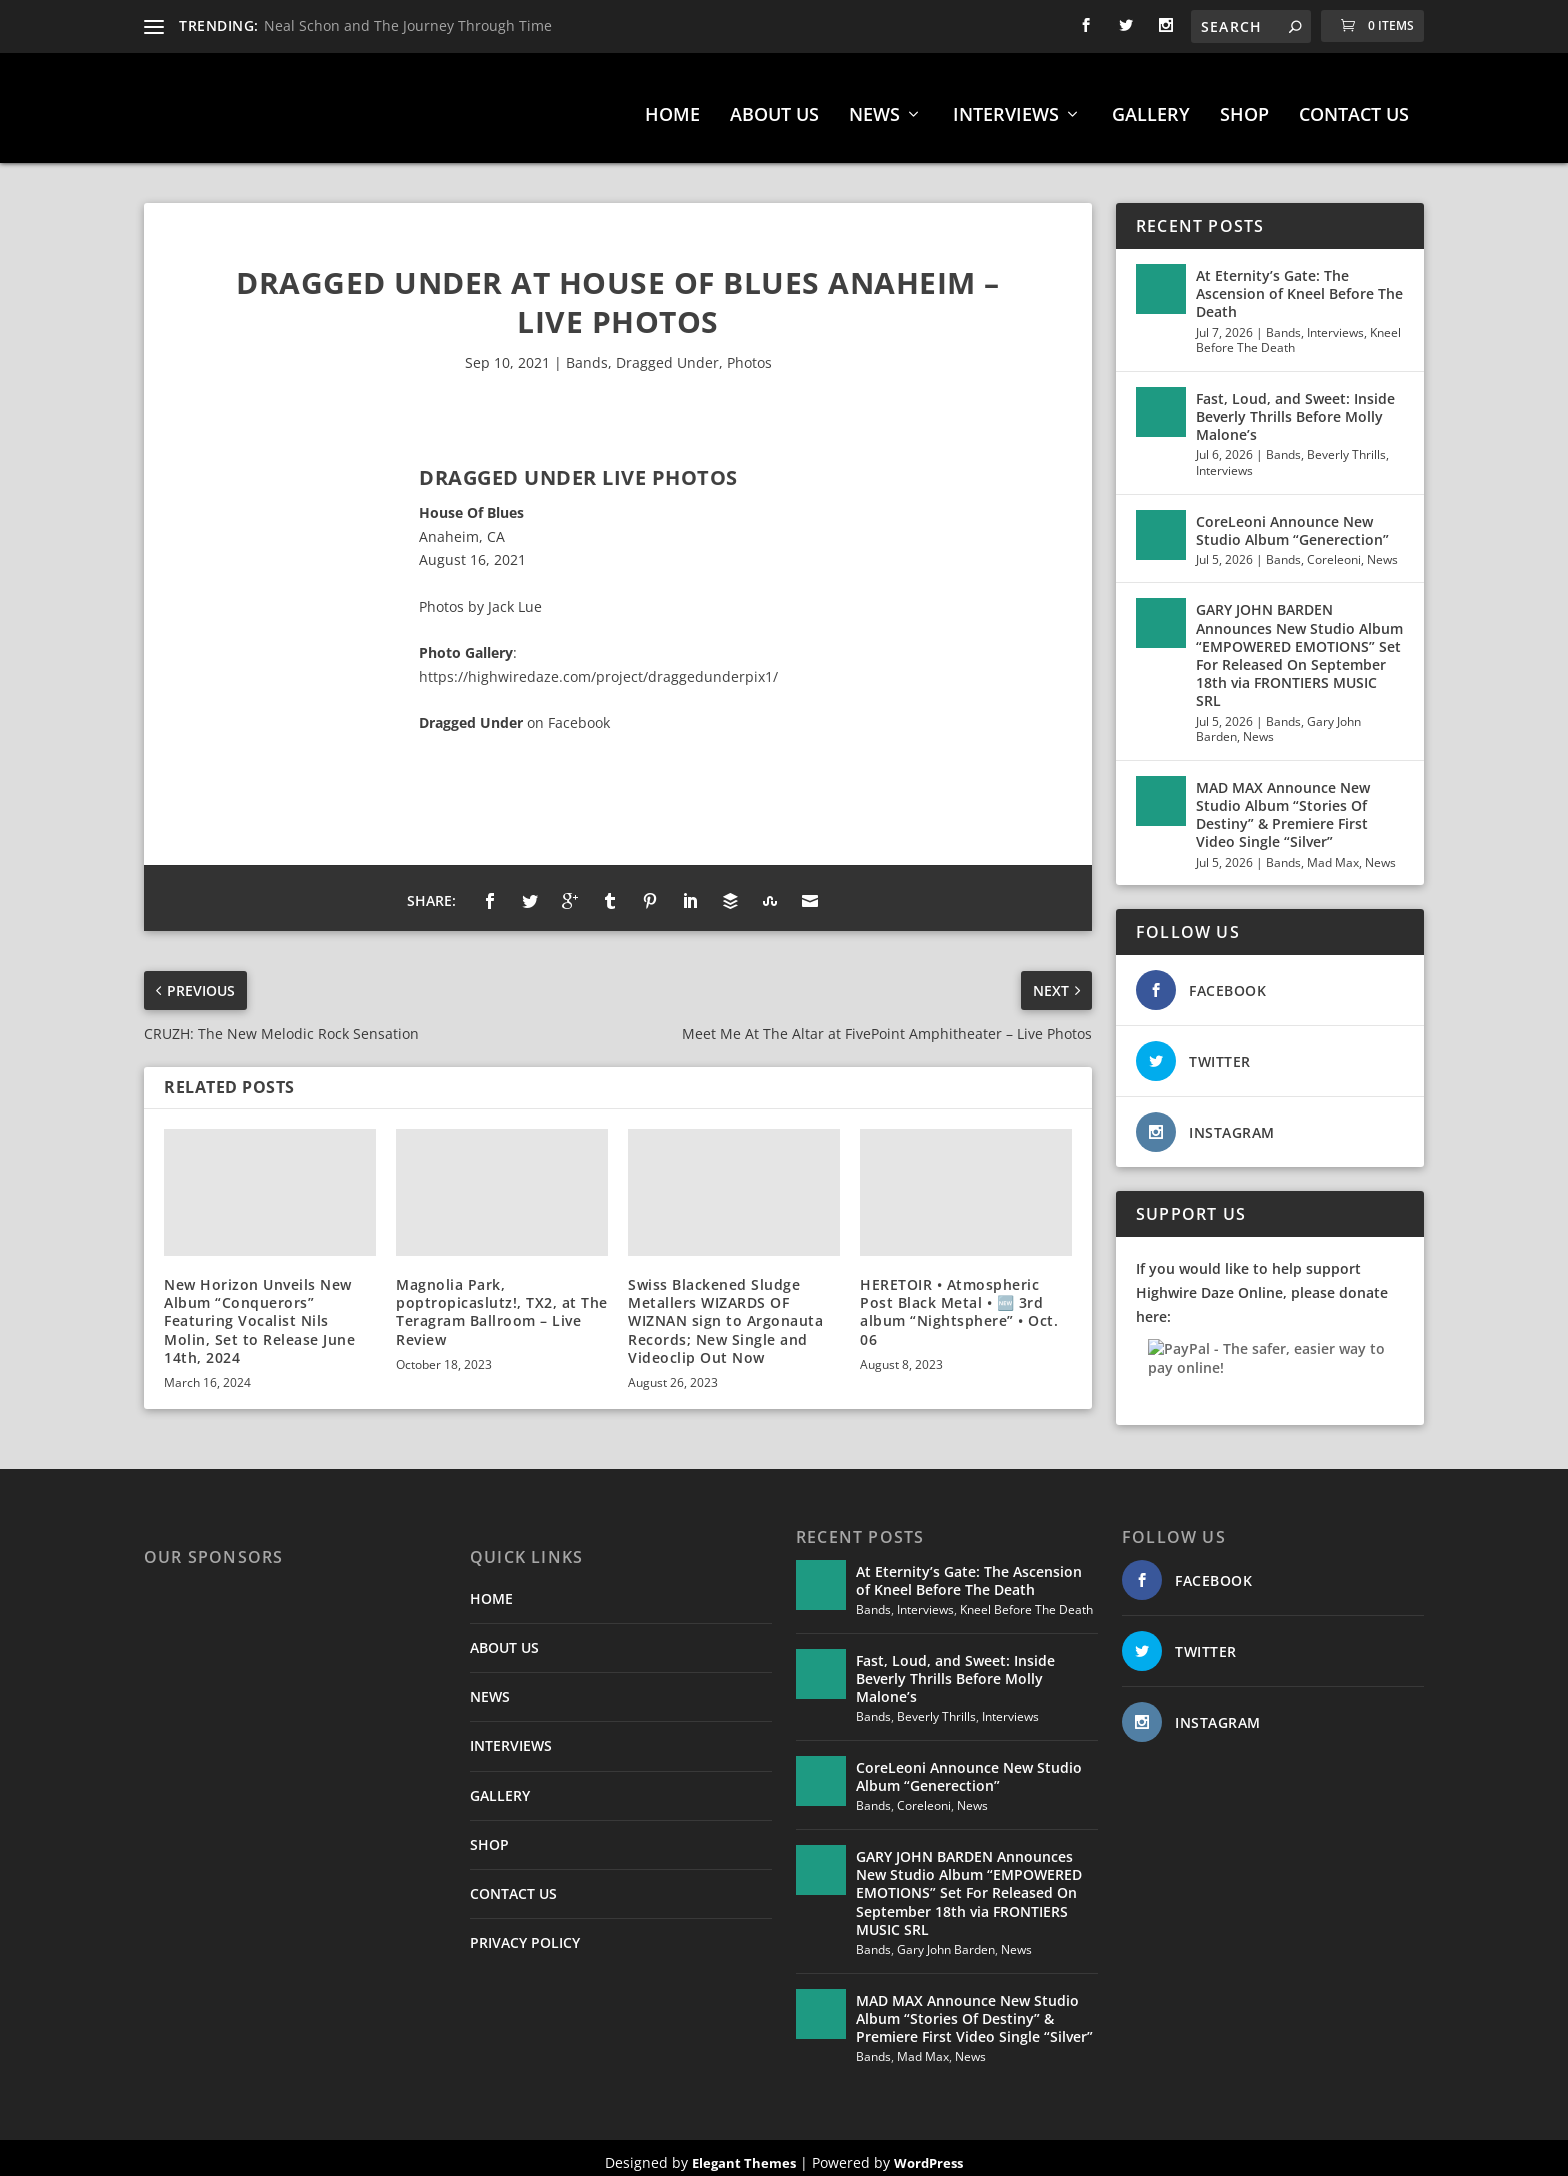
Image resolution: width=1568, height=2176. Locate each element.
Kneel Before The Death (1026, 1599)
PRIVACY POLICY (525, 1932)
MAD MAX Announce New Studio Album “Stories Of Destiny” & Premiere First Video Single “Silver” (1283, 805)
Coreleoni (1334, 549)
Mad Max (1333, 852)
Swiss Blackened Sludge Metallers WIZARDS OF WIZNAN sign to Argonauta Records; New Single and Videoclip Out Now (725, 1311)
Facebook (579, 712)
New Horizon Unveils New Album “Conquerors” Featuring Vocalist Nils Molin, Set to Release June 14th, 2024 (259, 1311)
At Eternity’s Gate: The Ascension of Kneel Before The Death (1299, 283)
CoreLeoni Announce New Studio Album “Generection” (1292, 520)
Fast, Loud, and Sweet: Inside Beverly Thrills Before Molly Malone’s (1295, 406)
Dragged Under (667, 352)
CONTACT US (1354, 106)
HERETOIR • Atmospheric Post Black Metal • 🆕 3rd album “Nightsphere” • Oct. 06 (959, 1302)
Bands (587, 352)
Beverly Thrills (1346, 444)
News (1382, 549)
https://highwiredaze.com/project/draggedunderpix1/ (598, 666)
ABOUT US (774, 106)
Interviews (1335, 322)
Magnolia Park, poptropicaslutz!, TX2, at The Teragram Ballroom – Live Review (502, 1302)
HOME (672, 106)
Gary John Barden (946, 1939)
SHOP (1244, 106)
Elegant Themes (744, 2153)
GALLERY (1151, 106)
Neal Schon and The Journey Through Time (408, 25)
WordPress (928, 2153)
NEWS (874, 106)
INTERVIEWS (1006, 106)
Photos (749, 352)
